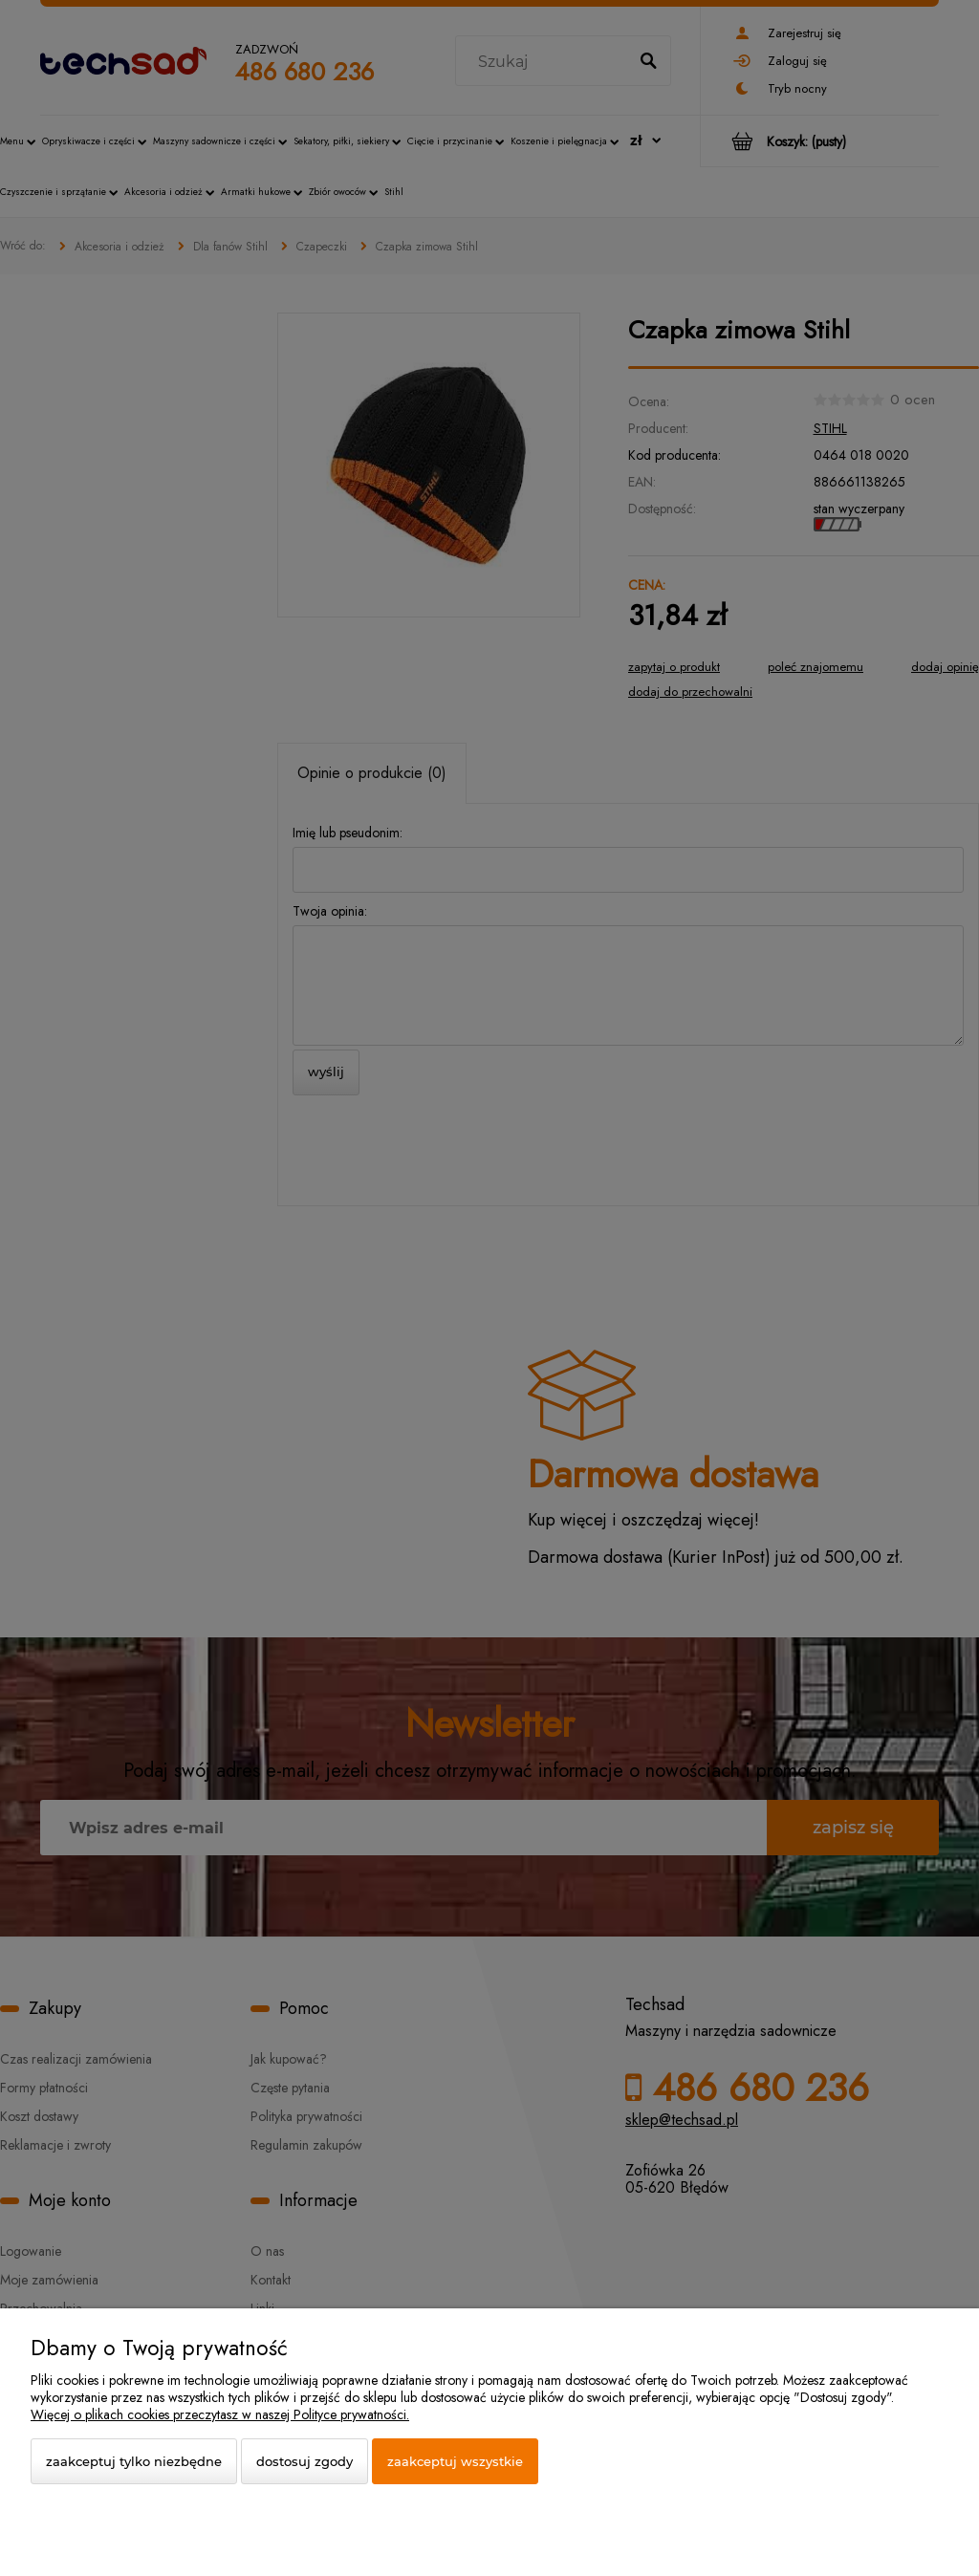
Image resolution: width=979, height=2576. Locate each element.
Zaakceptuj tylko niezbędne (134, 2461)
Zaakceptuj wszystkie (455, 2461)
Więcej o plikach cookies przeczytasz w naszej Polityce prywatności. (220, 2414)
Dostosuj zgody (304, 2461)
